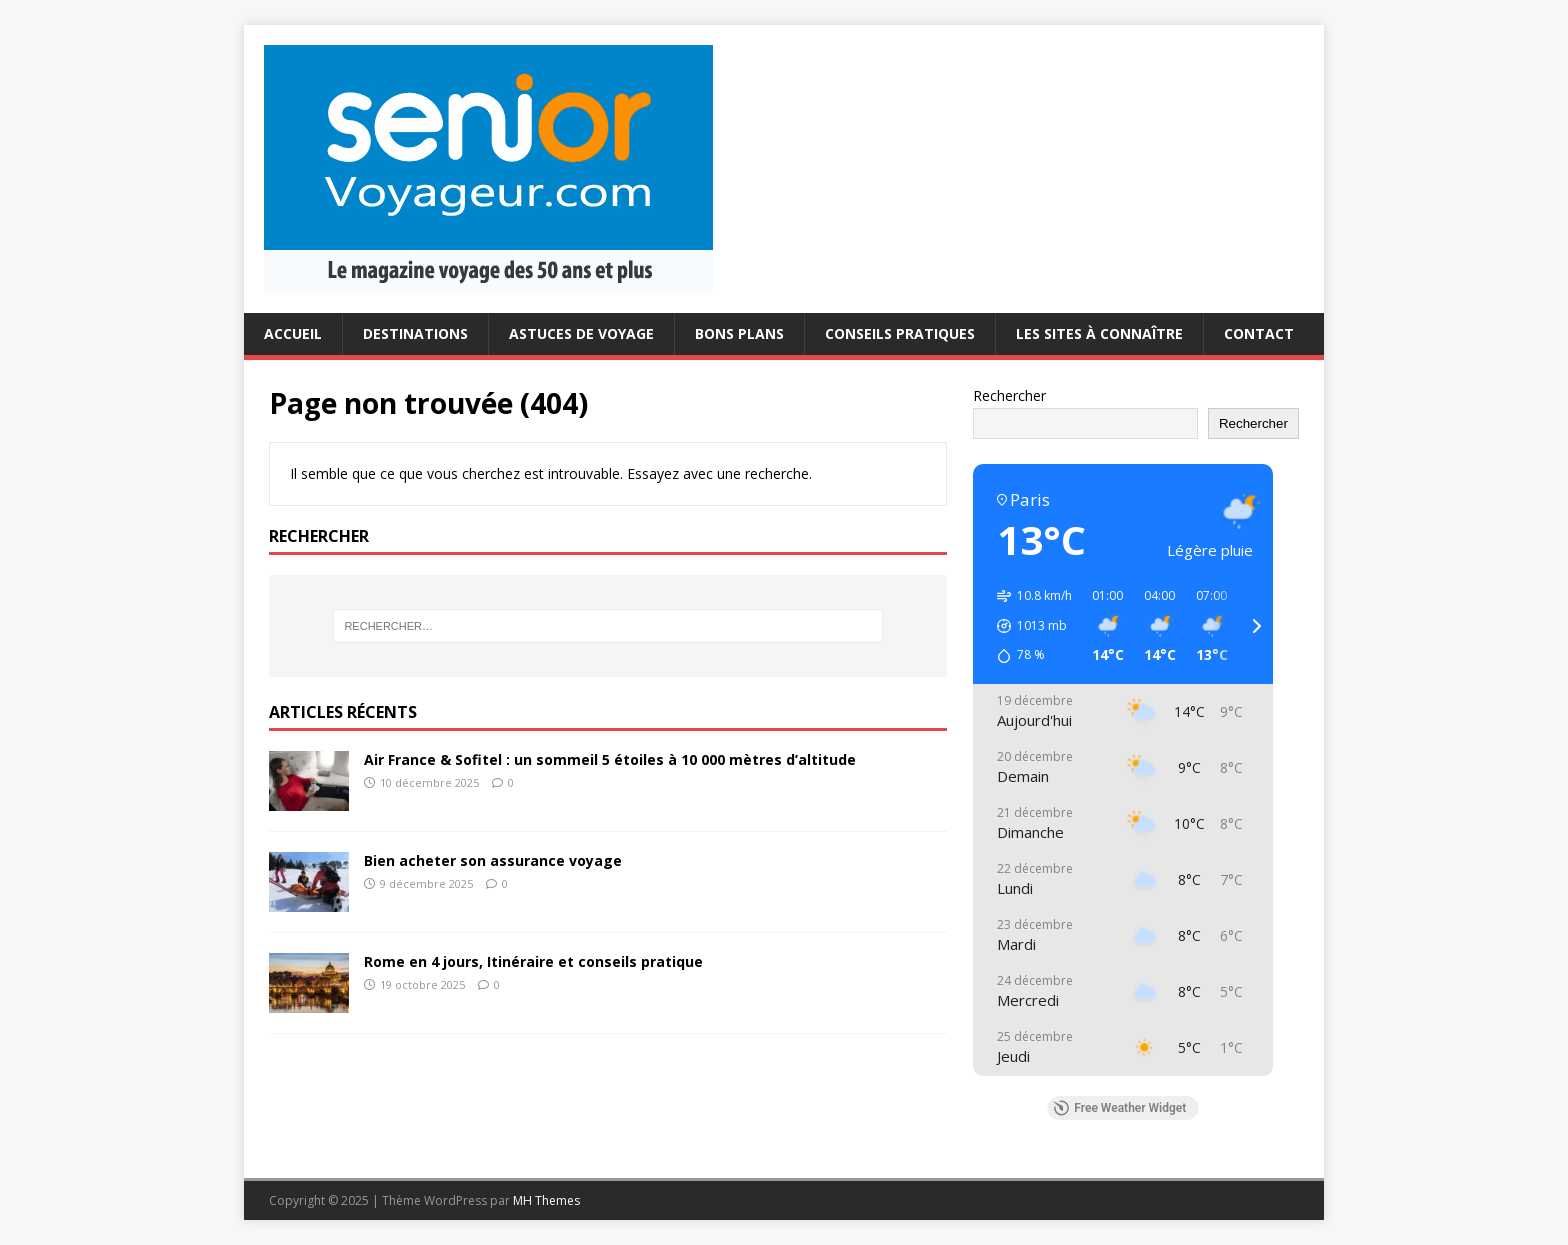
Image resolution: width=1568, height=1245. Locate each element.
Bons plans (739, 333)
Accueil (293, 333)
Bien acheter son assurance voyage (493, 860)
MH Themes (546, 1200)
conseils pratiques (900, 333)
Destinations (415, 333)
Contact (1259, 333)
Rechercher (1009, 395)
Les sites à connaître (1099, 333)
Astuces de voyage (581, 333)
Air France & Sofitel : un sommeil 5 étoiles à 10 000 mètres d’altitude (610, 759)
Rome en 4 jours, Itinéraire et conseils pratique (533, 961)
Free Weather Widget (1119, 1108)
